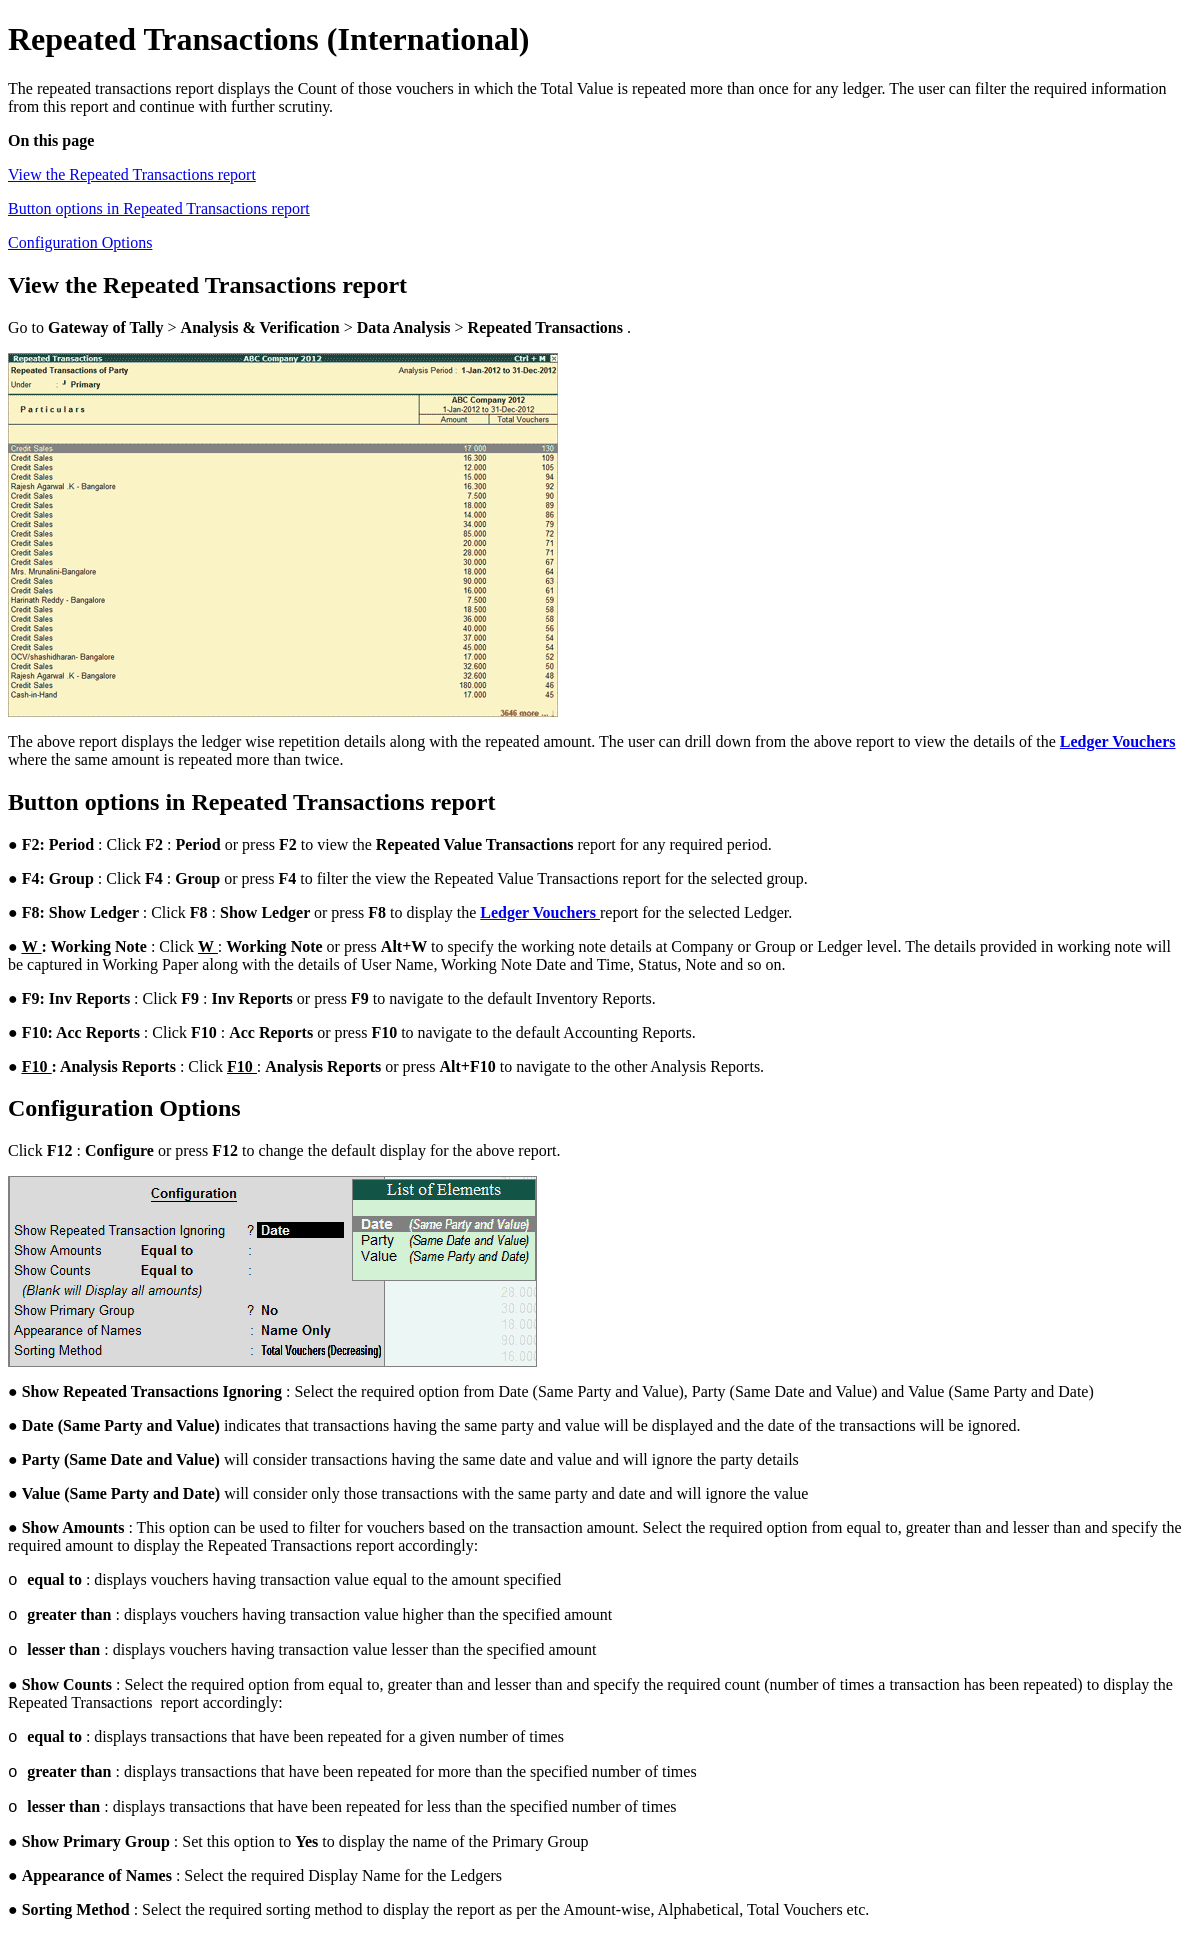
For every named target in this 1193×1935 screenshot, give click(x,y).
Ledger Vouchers (1118, 741)
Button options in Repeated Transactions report (159, 208)
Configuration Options (80, 242)
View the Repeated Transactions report (132, 174)
